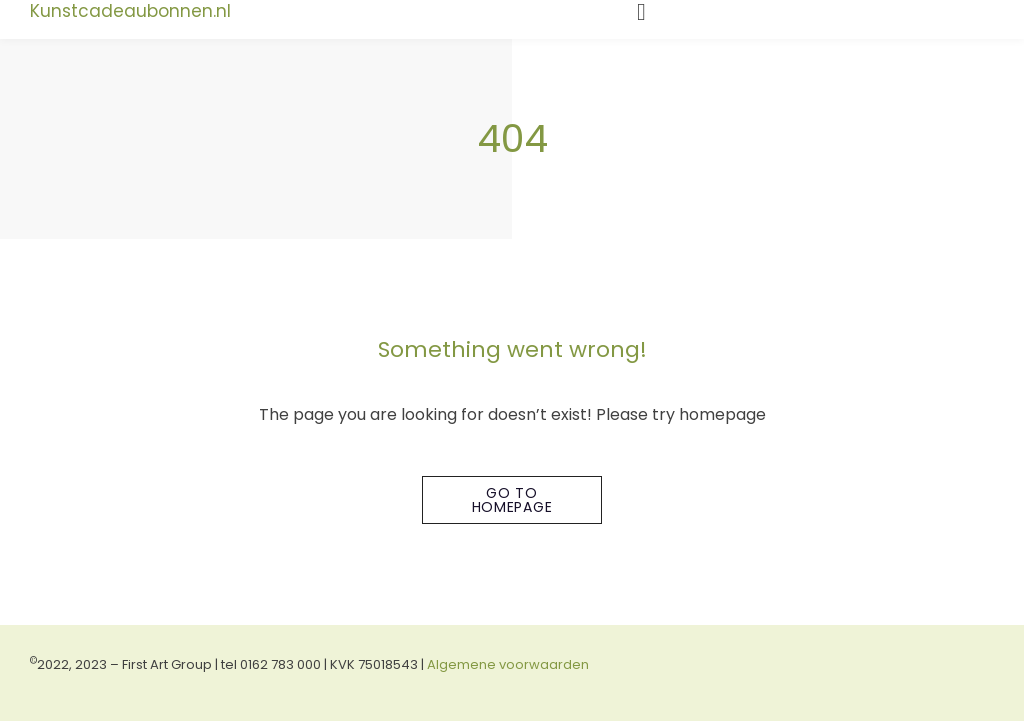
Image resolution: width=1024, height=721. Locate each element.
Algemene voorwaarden (508, 664)
